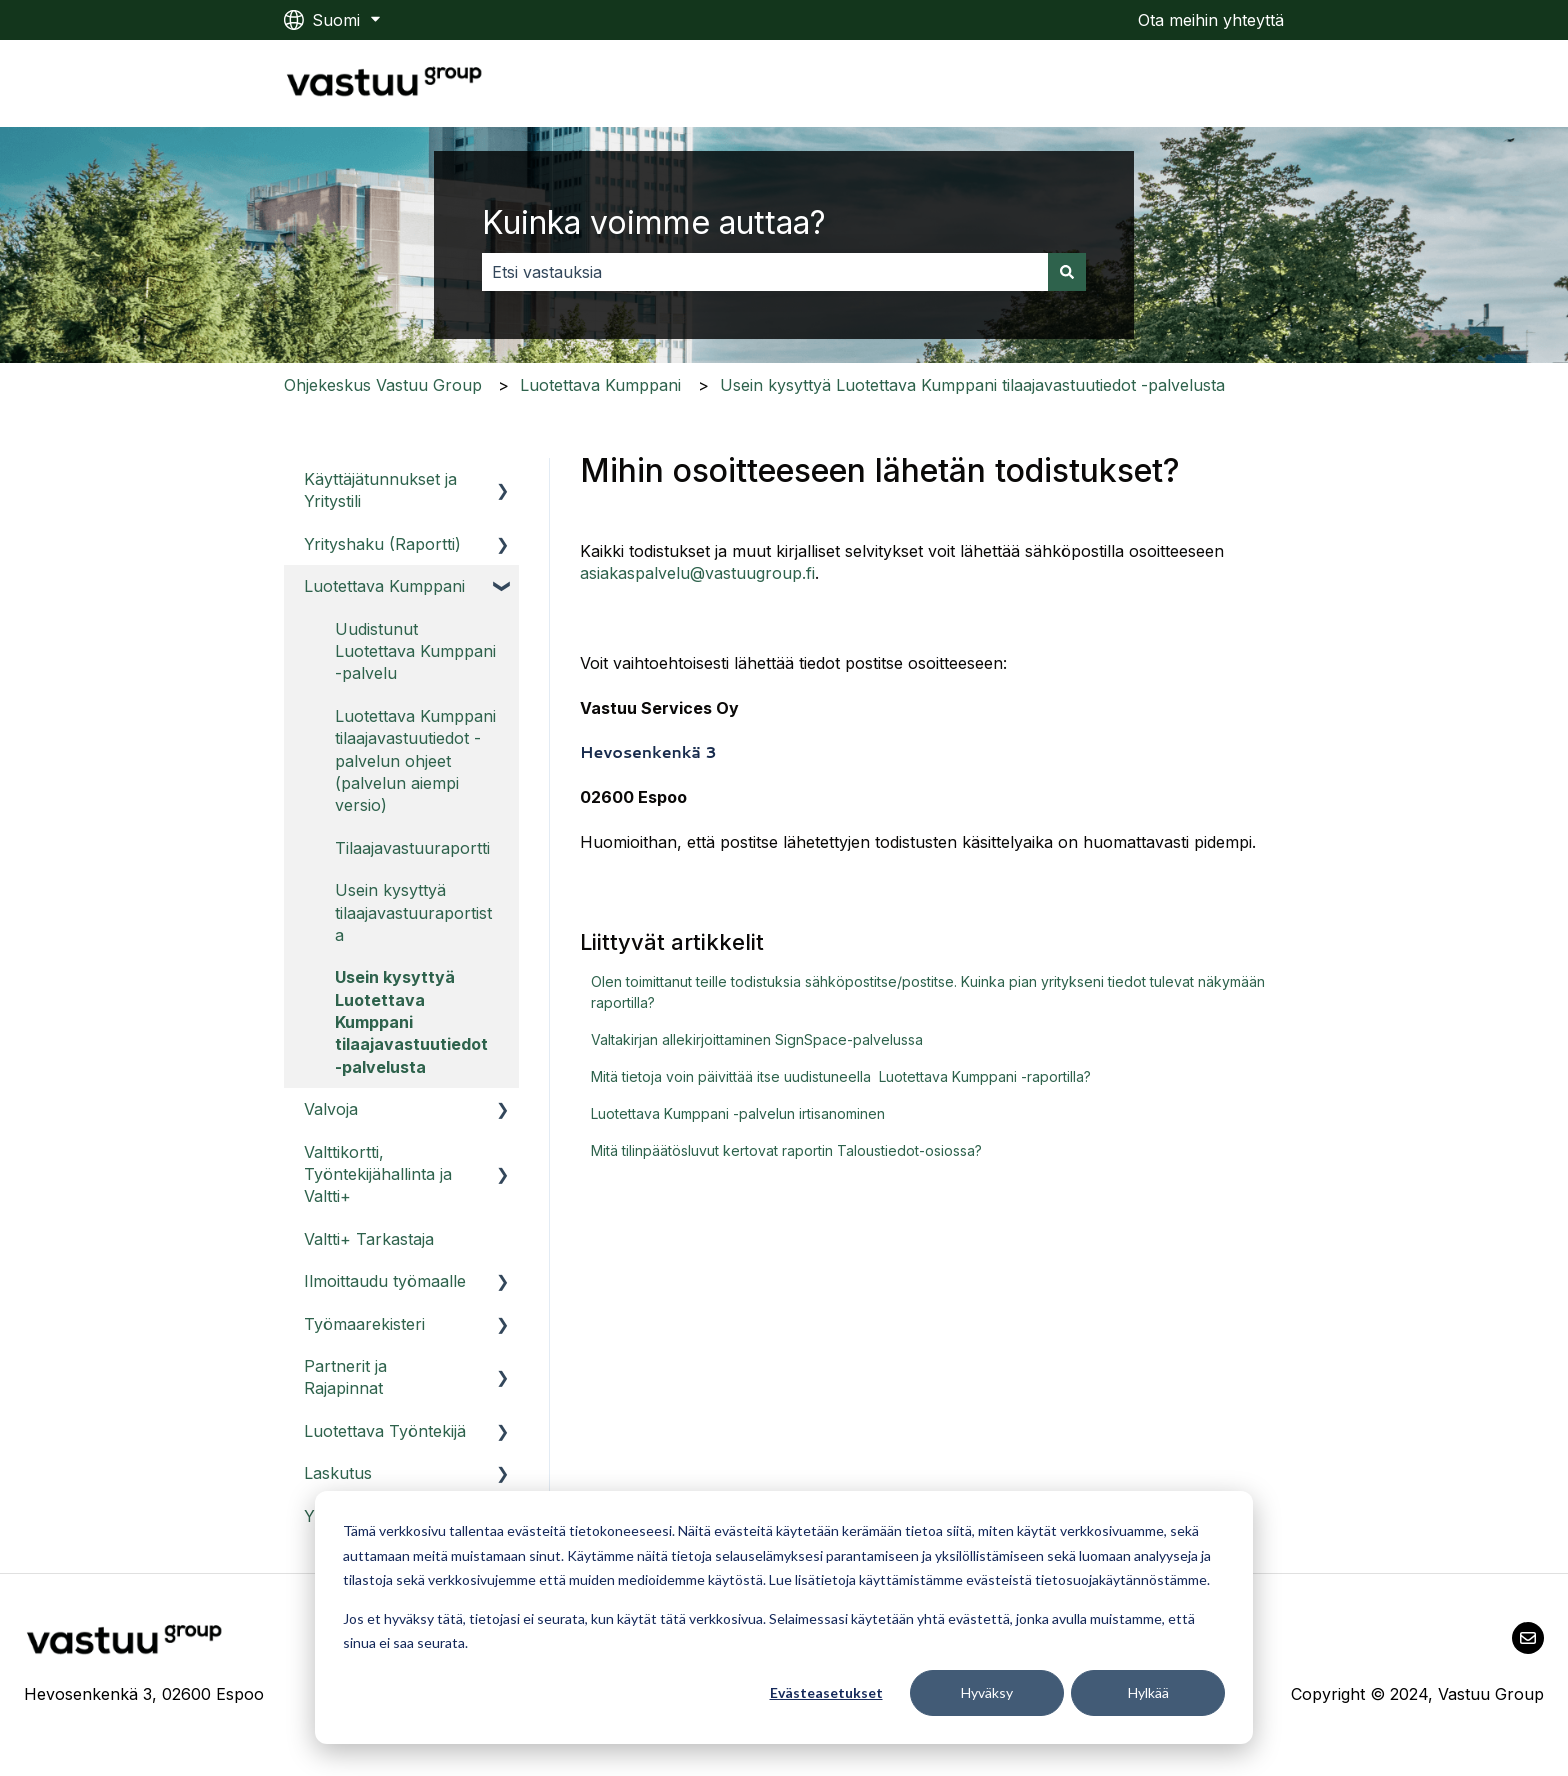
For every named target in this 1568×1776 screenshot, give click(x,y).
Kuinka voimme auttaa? (654, 222)
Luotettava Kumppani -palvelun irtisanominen (738, 1113)
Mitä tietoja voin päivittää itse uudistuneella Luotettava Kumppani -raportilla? (841, 1076)
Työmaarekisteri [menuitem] (364, 1324)
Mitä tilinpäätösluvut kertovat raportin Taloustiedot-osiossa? (786, 1150)
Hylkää (1148, 1692)
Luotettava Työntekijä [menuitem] (385, 1431)
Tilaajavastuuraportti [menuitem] (412, 848)
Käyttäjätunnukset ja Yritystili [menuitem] (380, 490)
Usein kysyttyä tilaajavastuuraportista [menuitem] (413, 912)
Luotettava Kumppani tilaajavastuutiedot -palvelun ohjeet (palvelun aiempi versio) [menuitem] (415, 761)
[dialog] (784, 1617)
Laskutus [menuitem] (338, 1473)
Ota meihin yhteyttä (1211, 20)
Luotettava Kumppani (600, 385)
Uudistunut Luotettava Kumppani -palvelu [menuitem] (415, 651)
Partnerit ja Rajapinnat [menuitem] (345, 1377)
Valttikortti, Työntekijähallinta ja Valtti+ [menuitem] (378, 1174)
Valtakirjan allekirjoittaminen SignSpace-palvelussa (757, 1039)
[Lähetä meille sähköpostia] (1528, 1638)
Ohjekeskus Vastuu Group (383, 385)
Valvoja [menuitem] (331, 1109)
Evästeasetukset (826, 1692)
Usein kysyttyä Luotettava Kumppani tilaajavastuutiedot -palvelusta (972, 385)
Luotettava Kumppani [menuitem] (384, 586)
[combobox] (765, 272)
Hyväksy (987, 1692)
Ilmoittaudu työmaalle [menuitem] (385, 1281)
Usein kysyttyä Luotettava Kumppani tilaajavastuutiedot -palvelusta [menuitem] (411, 1022)
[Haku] (1067, 272)
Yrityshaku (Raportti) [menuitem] (382, 544)
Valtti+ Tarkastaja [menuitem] (369, 1239)
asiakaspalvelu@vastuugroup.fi (697, 573)
